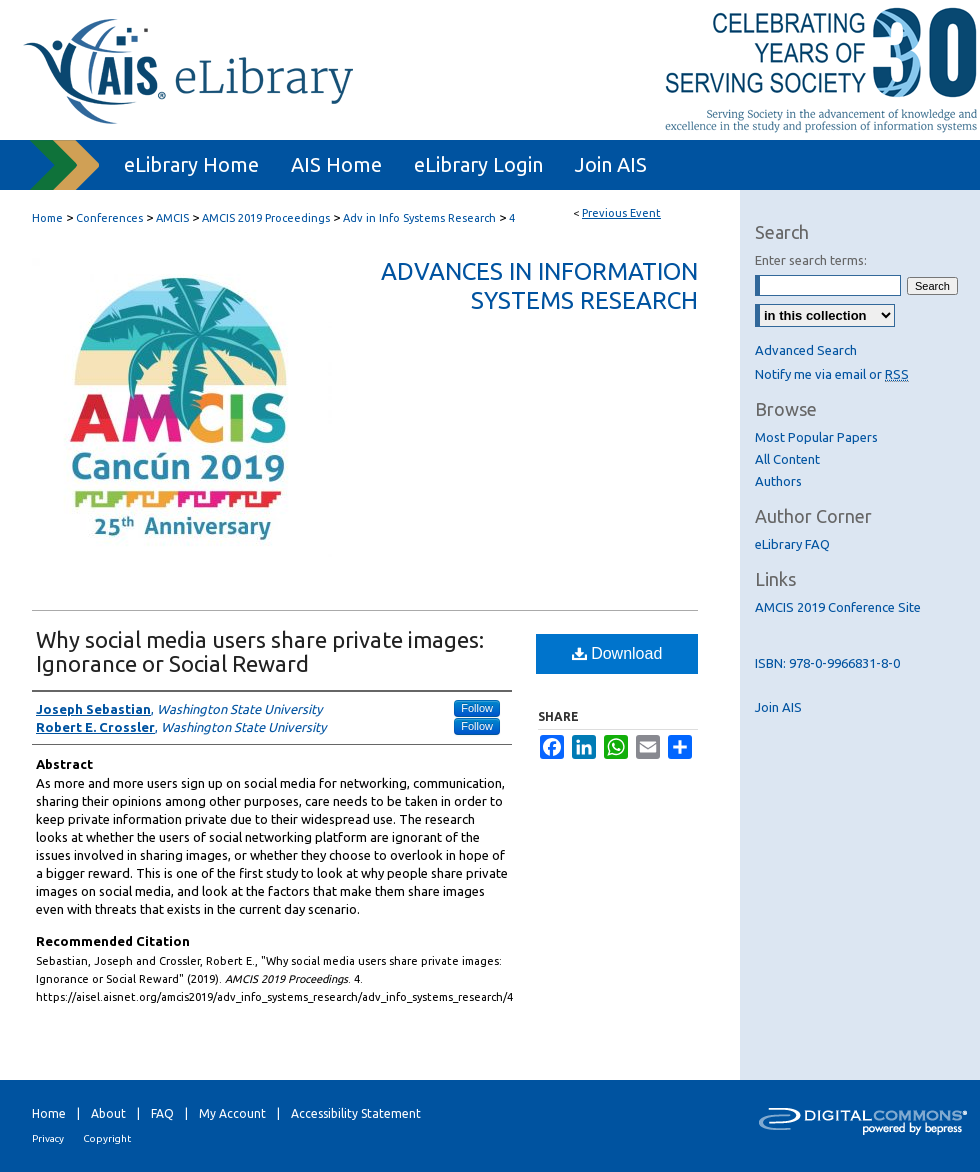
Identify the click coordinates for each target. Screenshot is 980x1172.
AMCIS (174, 218)
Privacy (48, 1138)
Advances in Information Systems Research (539, 286)
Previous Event (621, 213)
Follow (477, 708)
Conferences (111, 218)
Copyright (107, 1138)
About (108, 1113)
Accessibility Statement (356, 1113)
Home (47, 218)
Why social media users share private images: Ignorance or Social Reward (260, 651)
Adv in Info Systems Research (421, 218)
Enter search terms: (811, 260)
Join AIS (778, 707)
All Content (787, 459)
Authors (778, 481)
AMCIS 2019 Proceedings (267, 218)
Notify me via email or (832, 374)
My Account (232, 1113)
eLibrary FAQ (792, 544)
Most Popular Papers (816, 437)
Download (617, 653)
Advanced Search (806, 350)
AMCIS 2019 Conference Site (838, 607)
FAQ (162, 1113)
